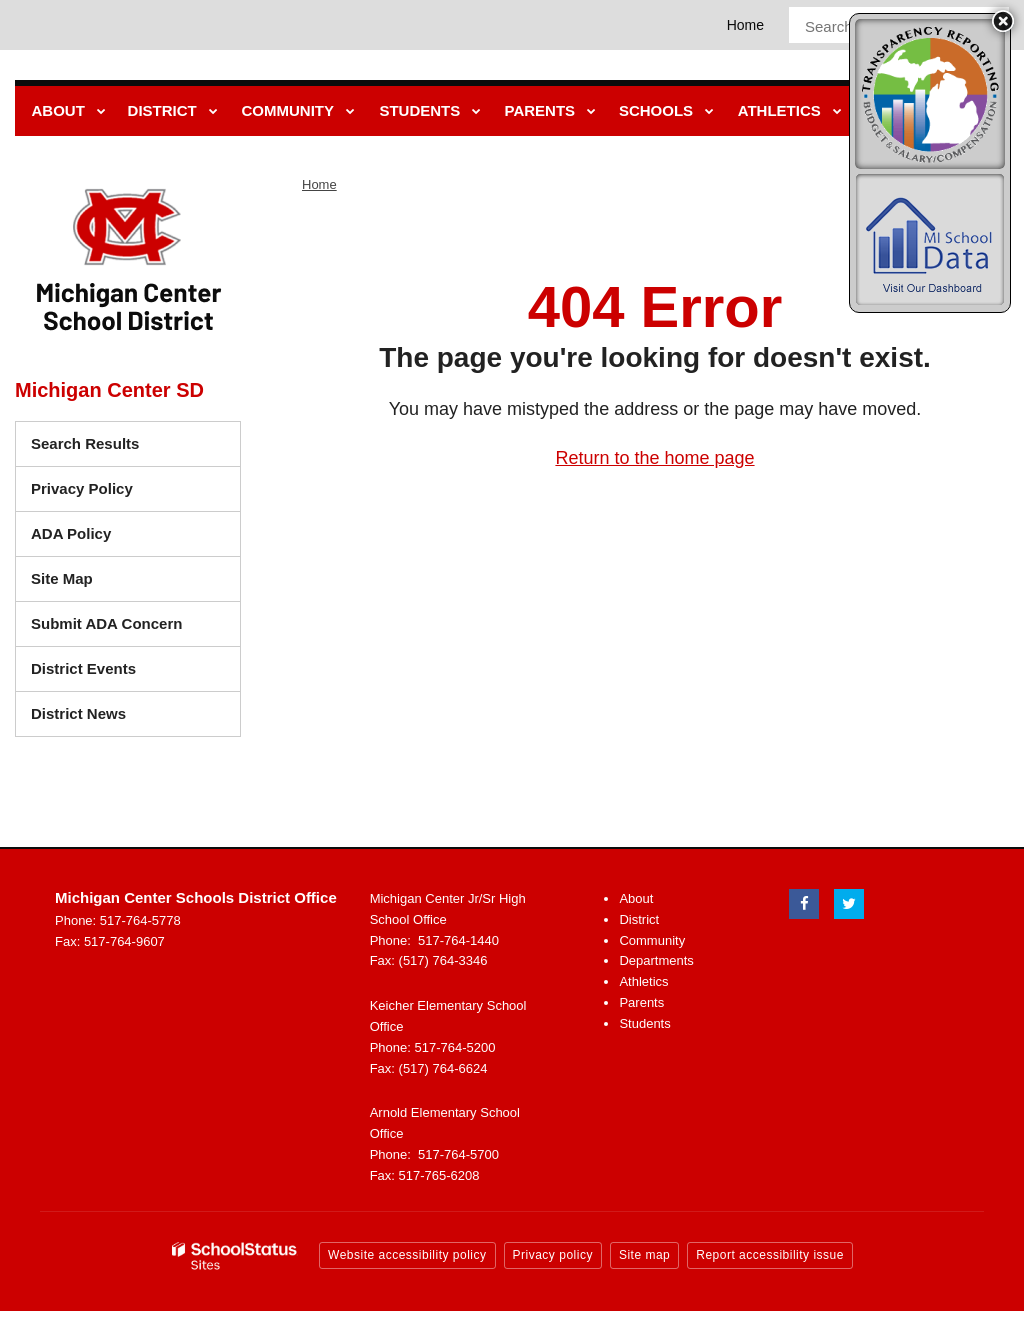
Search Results (85, 443)
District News (78, 713)
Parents (641, 1002)
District (639, 919)
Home (745, 25)
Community (652, 940)
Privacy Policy (82, 488)
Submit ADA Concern (106, 623)
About (636, 898)
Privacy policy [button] (553, 1255)
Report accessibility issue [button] (770, 1255)
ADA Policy (71, 533)
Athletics (643, 981)
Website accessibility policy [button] (407, 1255)
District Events (83, 668)
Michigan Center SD (109, 390)
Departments (656, 960)
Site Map (62, 578)
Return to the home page (654, 458)
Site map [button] (644, 1255)
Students (644, 1023)
